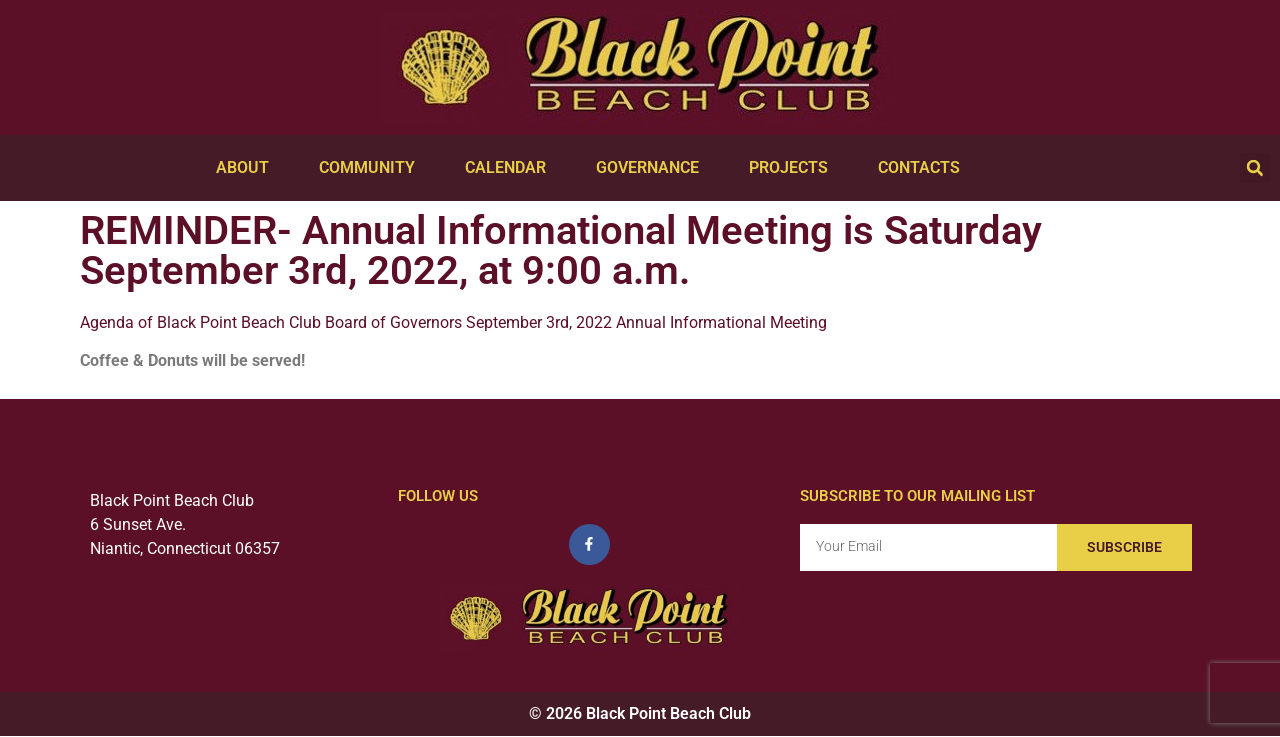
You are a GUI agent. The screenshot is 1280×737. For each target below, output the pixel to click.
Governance (652, 168)
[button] (1255, 168)
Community (372, 168)
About (247, 168)
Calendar (510, 168)
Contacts (924, 168)
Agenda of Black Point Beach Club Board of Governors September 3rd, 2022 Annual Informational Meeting (453, 322)
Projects (793, 168)
